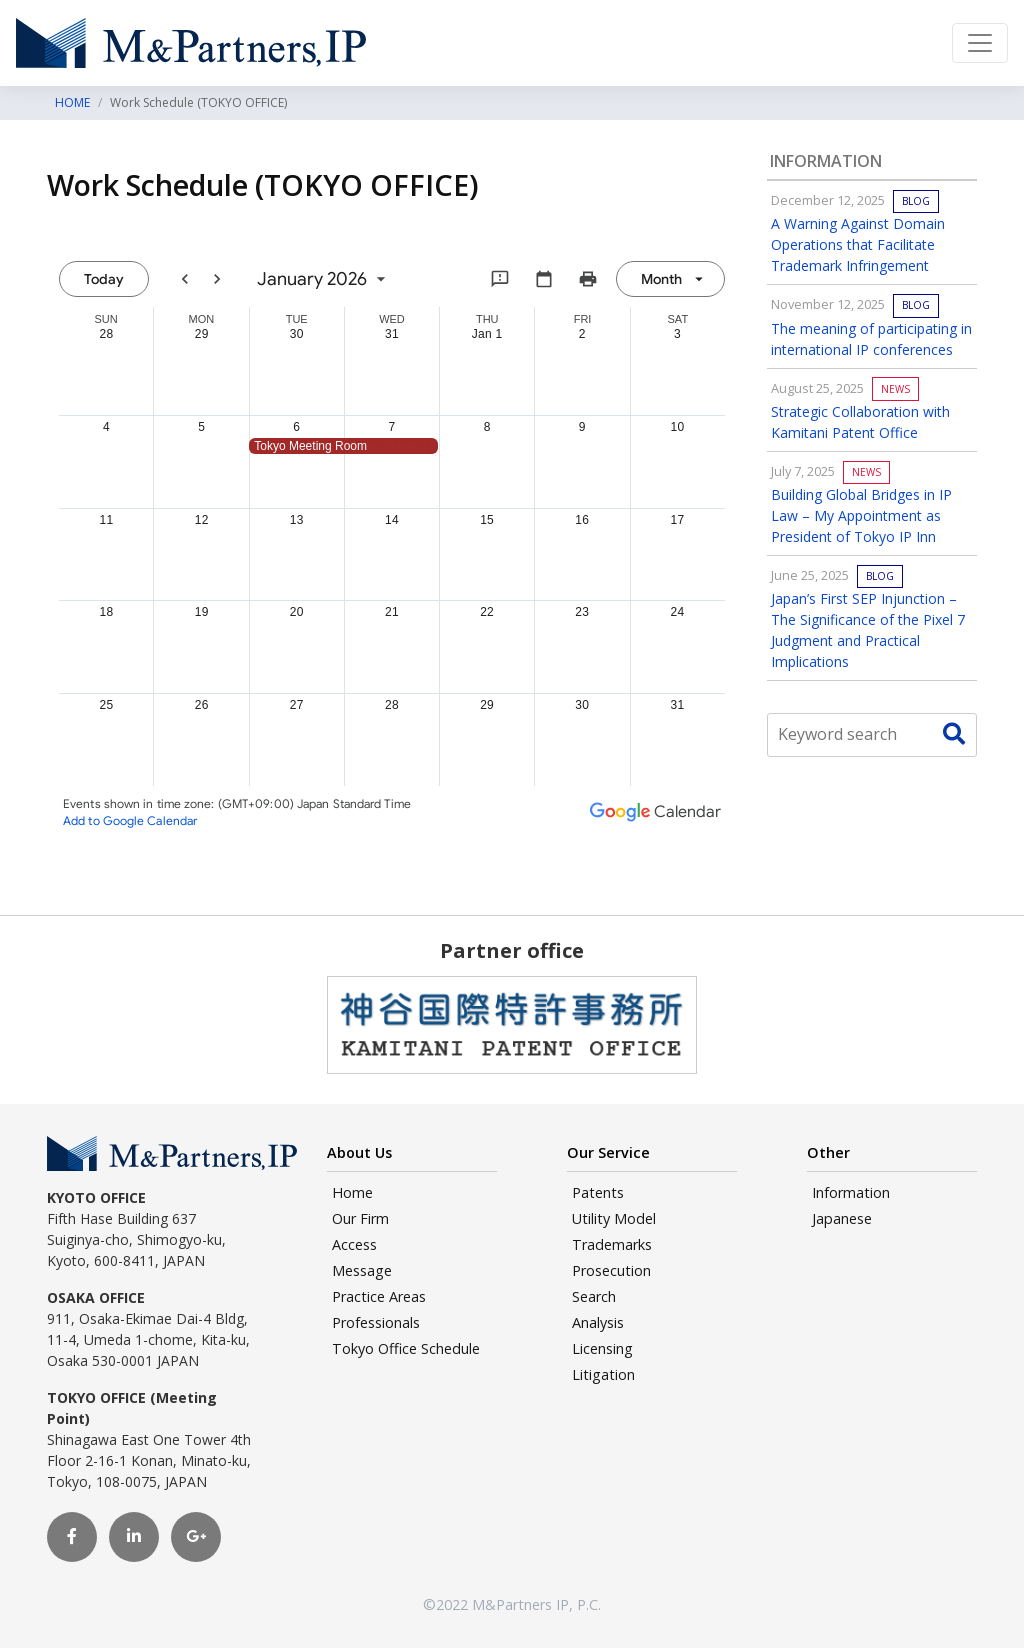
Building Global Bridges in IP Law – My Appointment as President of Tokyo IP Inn (861, 515)
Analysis (598, 1322)
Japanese (842, 1218)
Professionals (376, 1322)
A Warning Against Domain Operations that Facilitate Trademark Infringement (858, 244)
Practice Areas (379, 1296)
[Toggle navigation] (980, 43)
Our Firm (360, 1218)
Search (594, 1296)
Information (851, 1192)
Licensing (602, 1348)
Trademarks (612, 1244)
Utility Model (614, 1218)
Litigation (603, 1374)
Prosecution (611, 1270)
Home (352, 1192)
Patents (598, 1192)
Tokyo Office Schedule (406, 1348)
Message (362, 1270)
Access (354, 1244)
